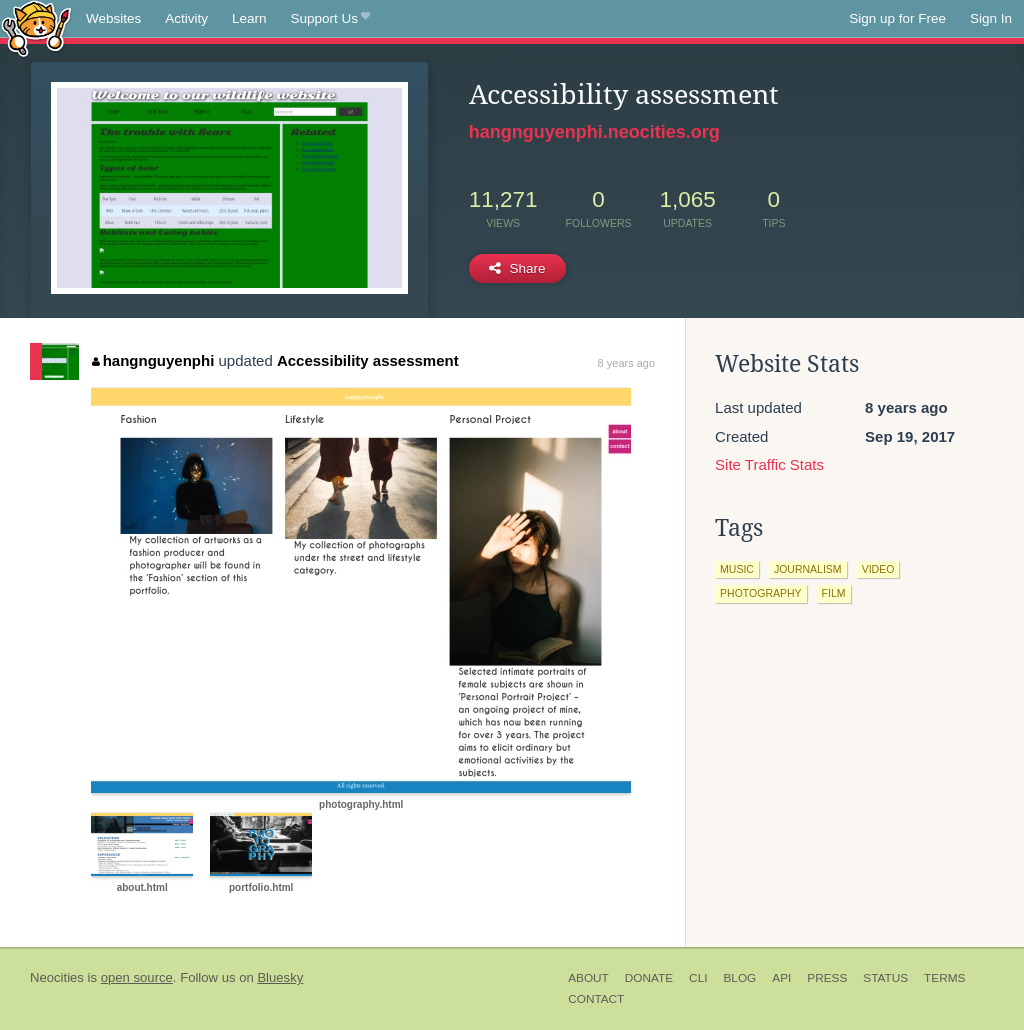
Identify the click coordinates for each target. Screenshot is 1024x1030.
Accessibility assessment (368, 360)
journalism (808, 569)
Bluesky (280, 977)
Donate (649, 978)
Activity (186, 18)
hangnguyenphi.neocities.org (594, 132)
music (737, 569)
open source (137, 977)
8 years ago (626, 363)
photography (761, 593)
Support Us (330, 19)
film (834, 593)
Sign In (991, 18)
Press (827, 978)
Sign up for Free (897, 18)
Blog (739, 978)
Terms (944, 978)
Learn (249, 18)
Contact (596, 999)
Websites (113, 18)
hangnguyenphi (153, 360)
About (588, 978)
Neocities (57, 977)
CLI (698, 978)
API (781, 978)
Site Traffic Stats (769, 464)
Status (885, 978)
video (878, 569)
